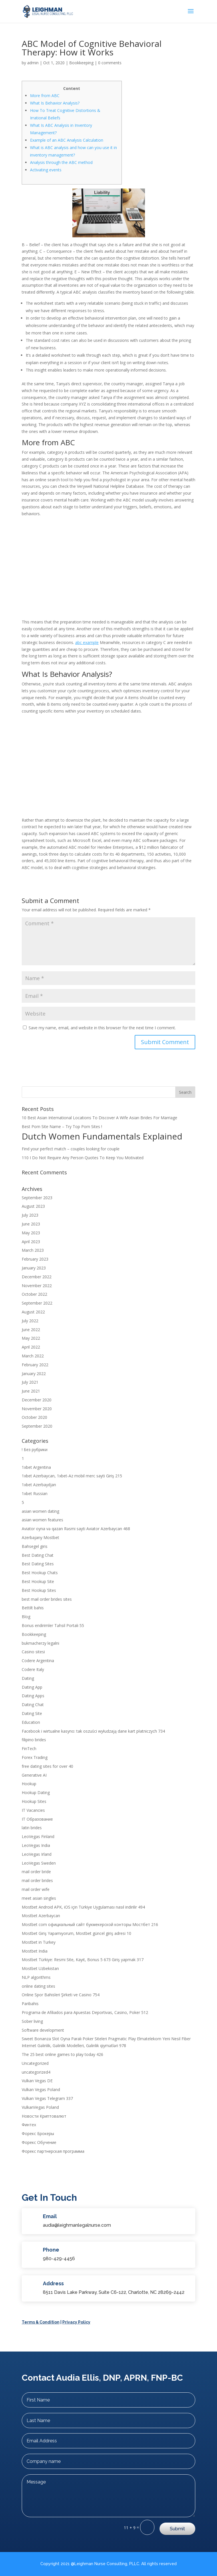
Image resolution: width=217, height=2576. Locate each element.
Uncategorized (35, 2063)
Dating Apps (33, 1695)
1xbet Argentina (36, 1467)
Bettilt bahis (33, 1607)
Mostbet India (34, 1951)
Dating (28, 1678)
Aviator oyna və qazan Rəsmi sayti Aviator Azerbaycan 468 (76, 1528)
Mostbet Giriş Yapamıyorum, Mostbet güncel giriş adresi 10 (76, 1933)
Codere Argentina (38, 1660)
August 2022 (33, 1312)
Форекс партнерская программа (53, 2151)
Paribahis (30, 2003)
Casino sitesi (33, 1651)
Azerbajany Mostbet (40, 1537)
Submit (177, 2528)
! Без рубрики (34, 1449)
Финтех (29, 2124)
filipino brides (34, 1739)
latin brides (32, 1827)
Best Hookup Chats (40, 1572)
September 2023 (37, 1197)
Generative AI (34, 1775)
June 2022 (31, 1329)
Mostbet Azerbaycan (41, 1915)
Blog (26, 1616)
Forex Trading (34, 1757)
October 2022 (34, 1294)
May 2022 (31, 1338)
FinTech (29, 1748)
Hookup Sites (34, 1801)
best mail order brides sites (47, 1599)
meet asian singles (39, 1898)
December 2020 (36, 1400)
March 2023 (33, 1250)
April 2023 (31, 1241)
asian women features (42, 1519)
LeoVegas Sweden (39, 1863)
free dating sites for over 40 (47, 1766)
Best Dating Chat (37, 1555)
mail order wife (35, 1889)
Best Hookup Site (38, 1581)
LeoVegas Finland (38, 1836)
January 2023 (34, 1268)
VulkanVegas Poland (40, 2107)
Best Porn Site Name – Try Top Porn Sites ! (62, 1126)
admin (33, 62)
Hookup (29, 1783)
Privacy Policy (76, 2322)
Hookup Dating (36, 1792)
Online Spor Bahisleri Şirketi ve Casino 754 (60, 1994)
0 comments (110, 62)
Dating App (32, 1687)
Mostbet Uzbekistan (40, 1968)
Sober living (32, 2021)
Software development (43, 2030)
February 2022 (35, 1364)
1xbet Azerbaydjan (39, 1484)
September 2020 (37, 1426)
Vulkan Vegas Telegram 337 (47, 2098)
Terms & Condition (40, 2322)
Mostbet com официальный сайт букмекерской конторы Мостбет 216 (90, 1924)
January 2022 (34, 1373)
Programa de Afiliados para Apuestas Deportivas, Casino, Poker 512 (85, 2012)
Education (31, 1722)
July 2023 (30, 1215)
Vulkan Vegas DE (37, 2080)
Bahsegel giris (34, 1546)
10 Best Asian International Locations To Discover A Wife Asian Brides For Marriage (99, 1117)
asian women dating (40, 1511)
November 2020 (37, 1408)
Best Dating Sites (38, 1563)
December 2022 (36, 1276)
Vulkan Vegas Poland (41, 2089)
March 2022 (33, 1356)
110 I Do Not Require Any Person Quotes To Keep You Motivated (83, 1157)
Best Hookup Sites (39, 1590)
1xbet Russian (34, 1493)
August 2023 (33, 1206)
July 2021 (30, 1382)
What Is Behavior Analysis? (54, 103)
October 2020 (34, 1417)
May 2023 (31, 1232)
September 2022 (37, 1303)
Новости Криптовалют (44, 2116)
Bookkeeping (81, 62)
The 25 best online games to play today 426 (62, 2054)
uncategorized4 (36, 2072)
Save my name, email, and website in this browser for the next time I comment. (102, 1027)
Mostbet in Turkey (38, 1942)
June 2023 (31, 1224)
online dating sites (38, 1986)
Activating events (45, 169)
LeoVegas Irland (36, 1854)
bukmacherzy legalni (40, 1643)
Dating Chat (33, 1704)
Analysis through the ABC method (61, 162)
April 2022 (31, 1347)
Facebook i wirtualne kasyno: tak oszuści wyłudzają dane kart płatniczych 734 (93, 1731)
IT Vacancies (33, 1810)
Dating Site (32, 1713)
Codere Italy (33, 1669)
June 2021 (31, 1391)
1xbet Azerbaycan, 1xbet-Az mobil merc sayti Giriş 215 (72, 1475)
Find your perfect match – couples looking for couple (71, 1148)
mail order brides (37, 1880)
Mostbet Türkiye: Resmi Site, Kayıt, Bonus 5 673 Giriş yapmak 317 (83, 1959)
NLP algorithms (36, 1977)
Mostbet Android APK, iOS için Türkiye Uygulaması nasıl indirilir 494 (83, 1907)
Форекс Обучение (39, 2142)
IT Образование (37, 1819)
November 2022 (37, 1285)
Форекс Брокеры (38, 2133)
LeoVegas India (36, 1845)
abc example (87, 642)
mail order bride (36, 1871)
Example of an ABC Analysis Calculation (66, 140)
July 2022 (30, 1320)
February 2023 (35, 1259)
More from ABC (44, 95)
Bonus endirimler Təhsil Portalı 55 (53, 1625)
